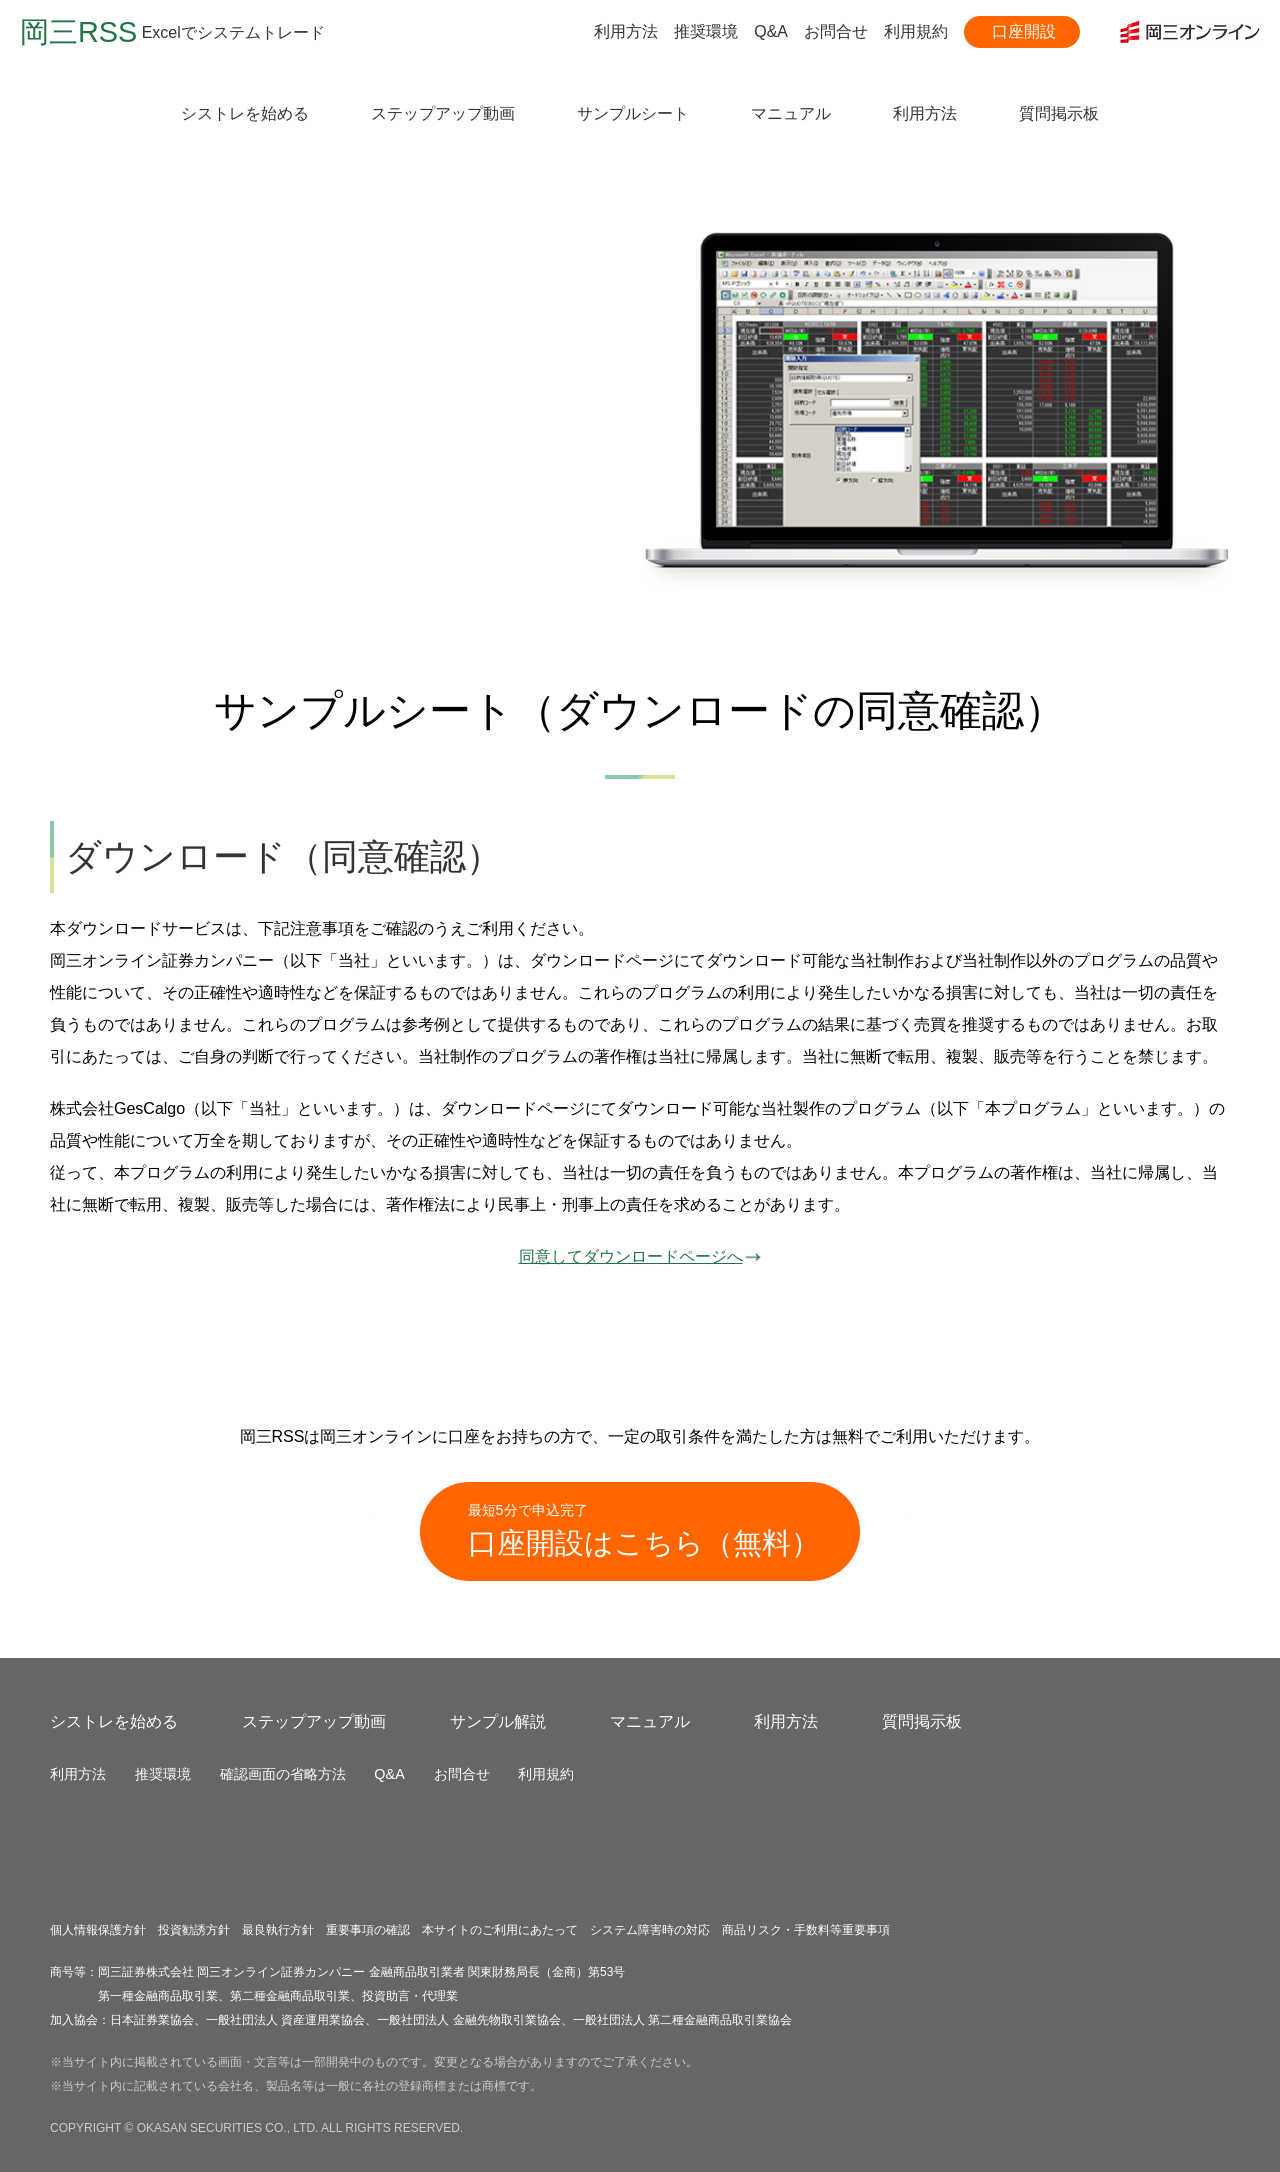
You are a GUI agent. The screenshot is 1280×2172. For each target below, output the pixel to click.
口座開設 (1024, 32)
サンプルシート (633, 113)
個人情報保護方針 (98, 1930)
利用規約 (916, 31)
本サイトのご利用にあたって (500, 1930)
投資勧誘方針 (194, 1930)
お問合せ (836, 31)
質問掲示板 (1059, 113)
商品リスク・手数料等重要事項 (806, 1930)
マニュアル (791, 113)
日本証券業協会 (152, 2020)
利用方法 (626, 31)
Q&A (771, 31)
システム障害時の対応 (650, 1930)
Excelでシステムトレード (172, 32)
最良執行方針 (278, 1930)
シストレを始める (245, 113)
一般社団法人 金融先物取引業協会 (468, 2020)
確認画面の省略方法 (283, 1774)
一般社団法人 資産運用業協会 (285, 2020)
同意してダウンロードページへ (640, 1256)
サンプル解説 (498, 1721)
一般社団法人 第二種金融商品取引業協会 (682, 2020)
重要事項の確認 (368, 1930)
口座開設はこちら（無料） (644, 1530)
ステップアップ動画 (443, 113)
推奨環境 (706, 31)
